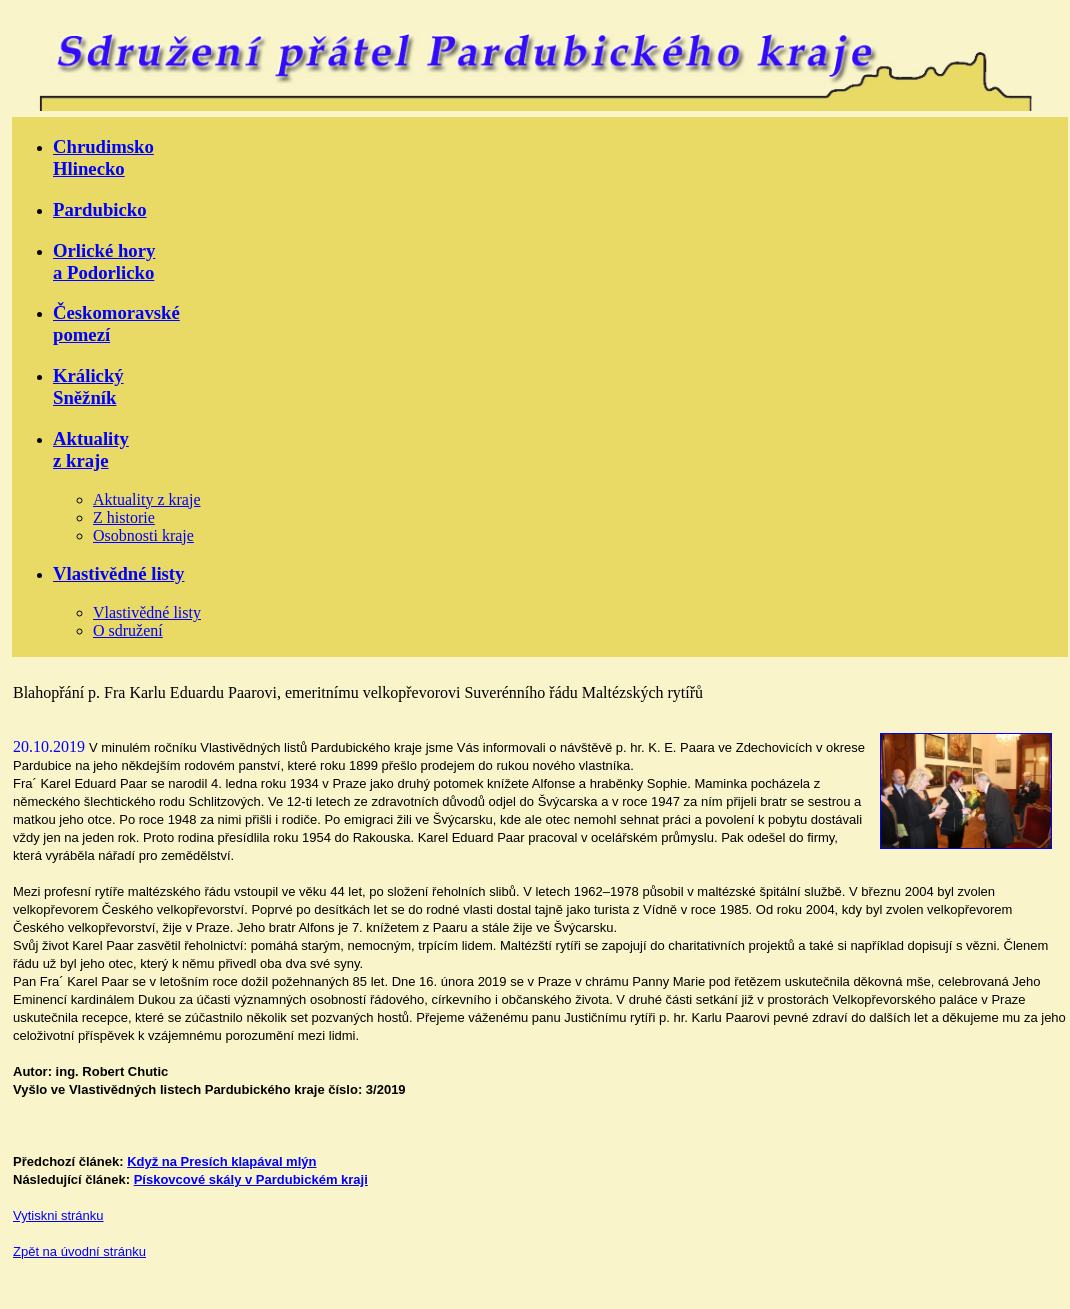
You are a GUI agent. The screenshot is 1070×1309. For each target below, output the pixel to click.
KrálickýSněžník (88, 386)
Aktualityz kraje (91, 449)
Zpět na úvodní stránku (79, 1251)
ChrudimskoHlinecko (103, 157)
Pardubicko (100, 209)
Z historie (124, 517)
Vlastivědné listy (118, 573)
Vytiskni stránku (58, 1215)
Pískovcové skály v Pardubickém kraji (251, 1179)
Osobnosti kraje (143, 535)
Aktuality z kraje (147, 499)
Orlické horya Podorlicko (104, 261)
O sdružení (128, 630)
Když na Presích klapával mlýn (221, 1161)
